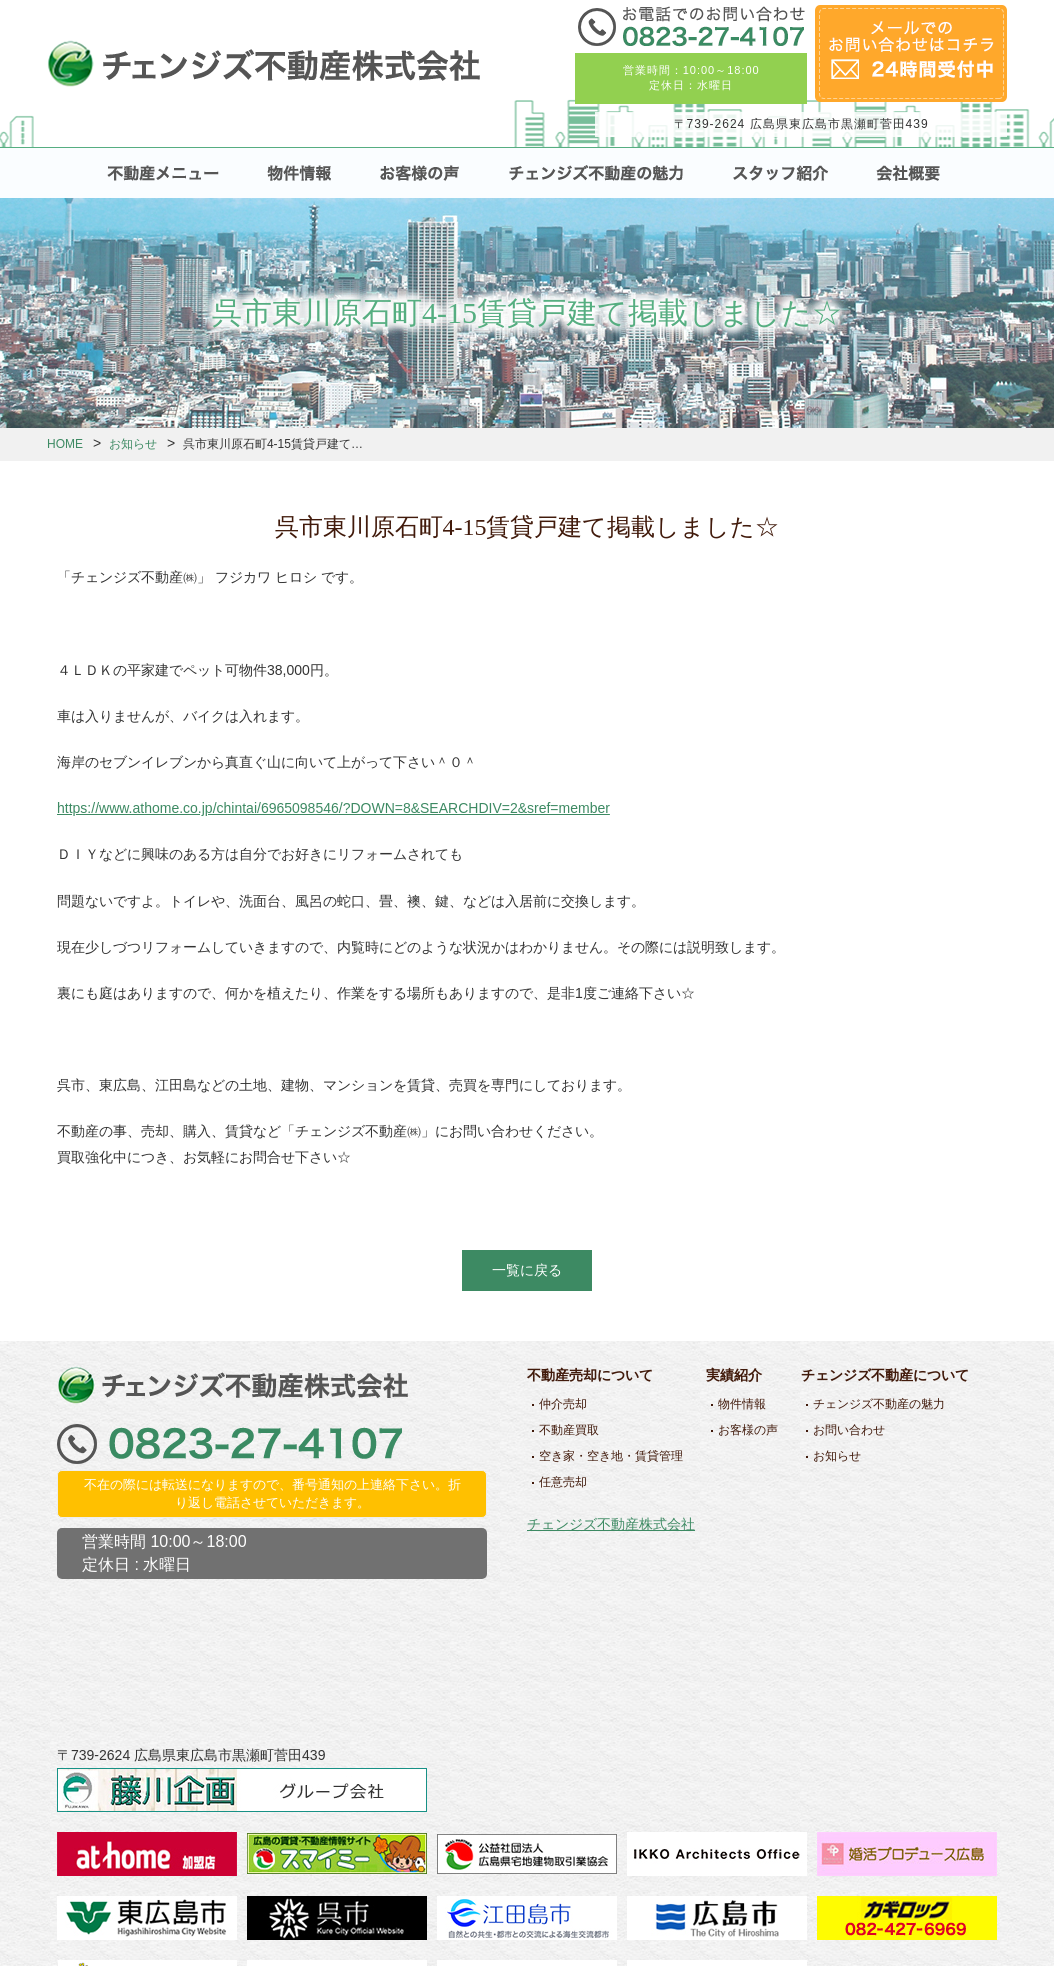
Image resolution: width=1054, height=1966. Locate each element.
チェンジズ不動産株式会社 (611, 1524)
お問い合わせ (849, 1430)
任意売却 (563, 1482)
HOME (65, 444)
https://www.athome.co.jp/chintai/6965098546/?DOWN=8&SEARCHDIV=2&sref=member (333, 808)
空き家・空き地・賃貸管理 (611, 1456)
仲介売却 (563, 1404)
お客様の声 (748, 1430)
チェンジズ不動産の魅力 (879, 1404)
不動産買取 (569, 1430)
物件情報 (742, 1404)
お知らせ (133, 444)
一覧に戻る (527, 1270)
